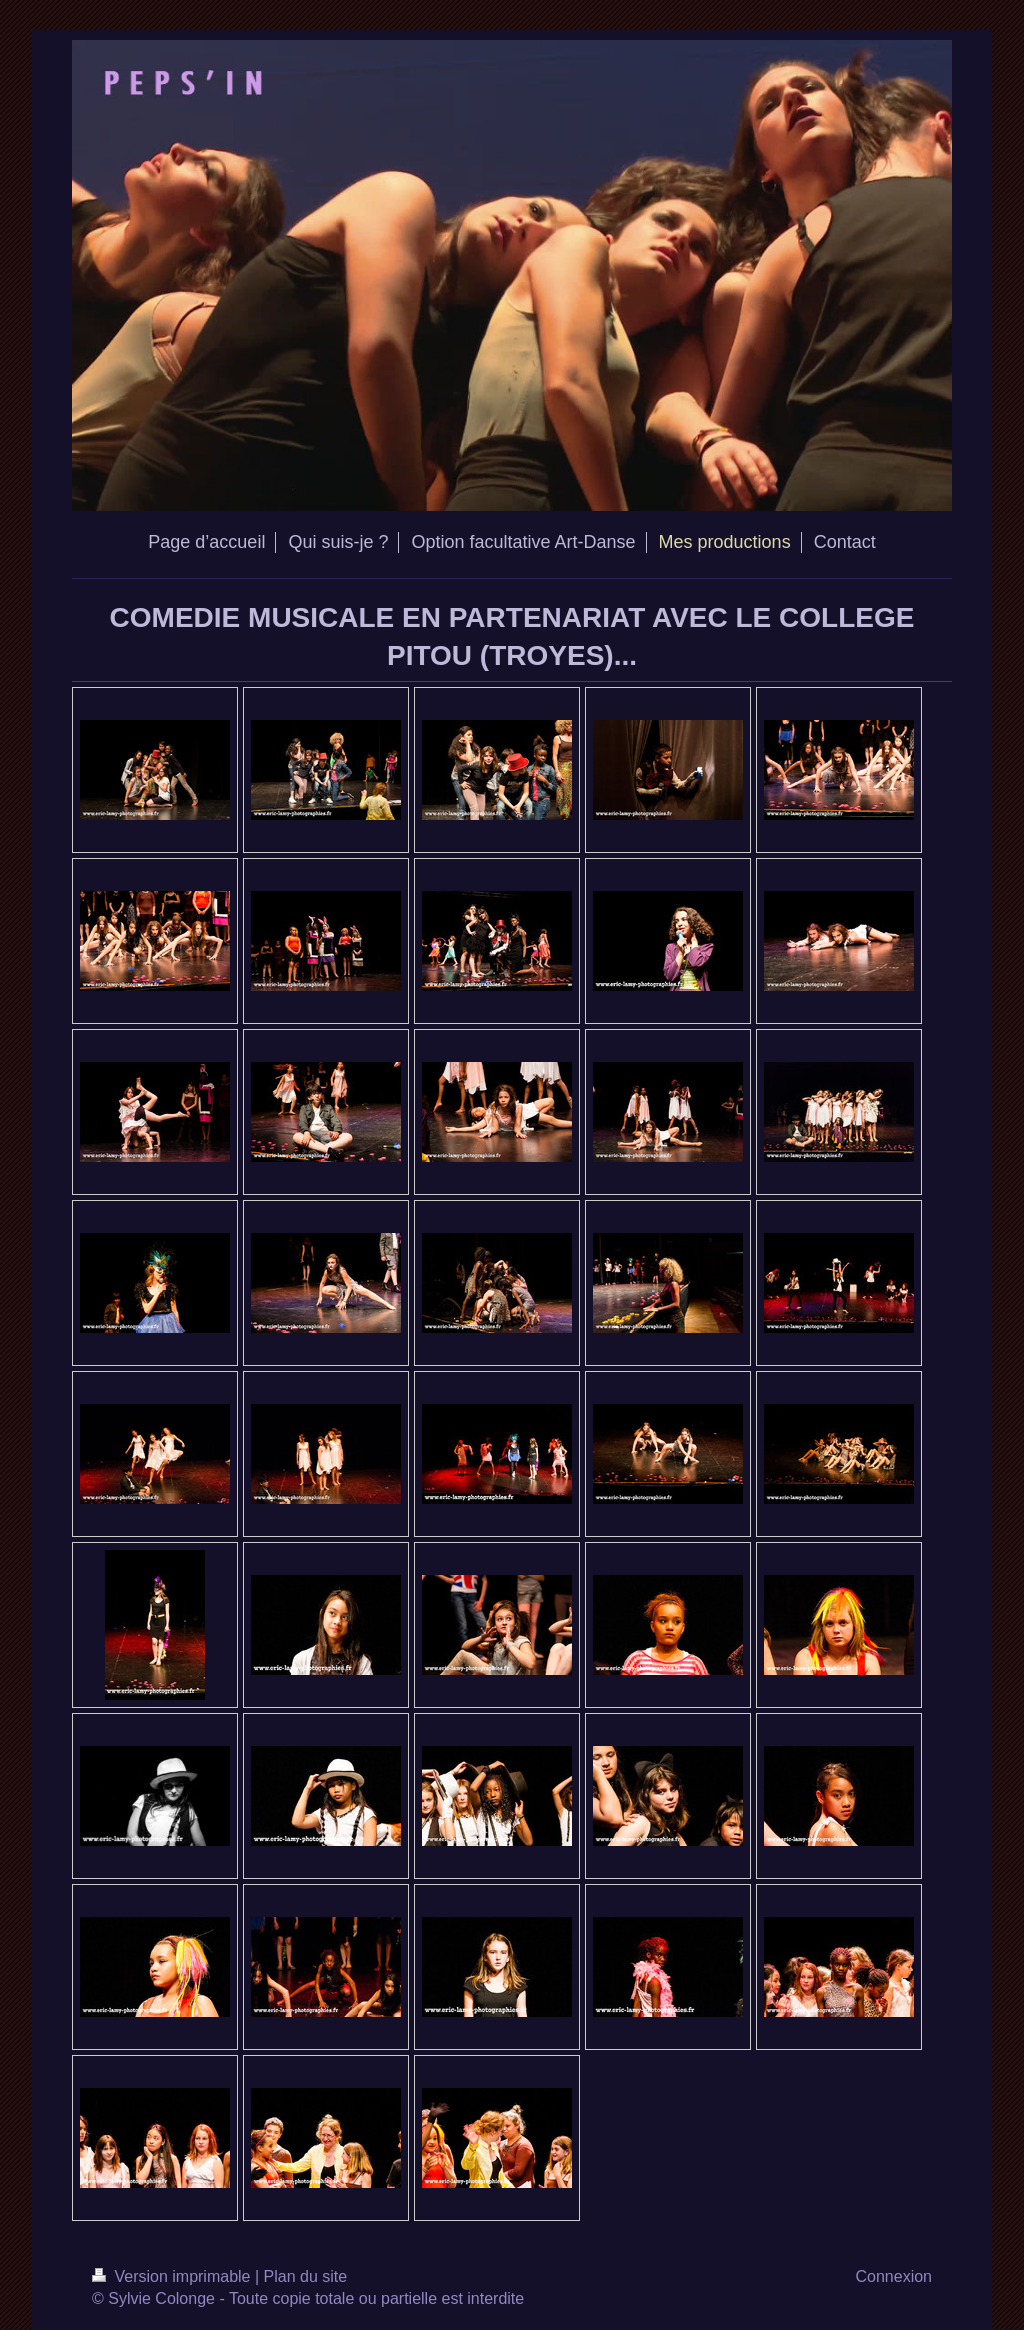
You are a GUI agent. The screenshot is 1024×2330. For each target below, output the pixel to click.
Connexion (894, 2276)
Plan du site (306, 2276)
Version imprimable (173, 2276)
